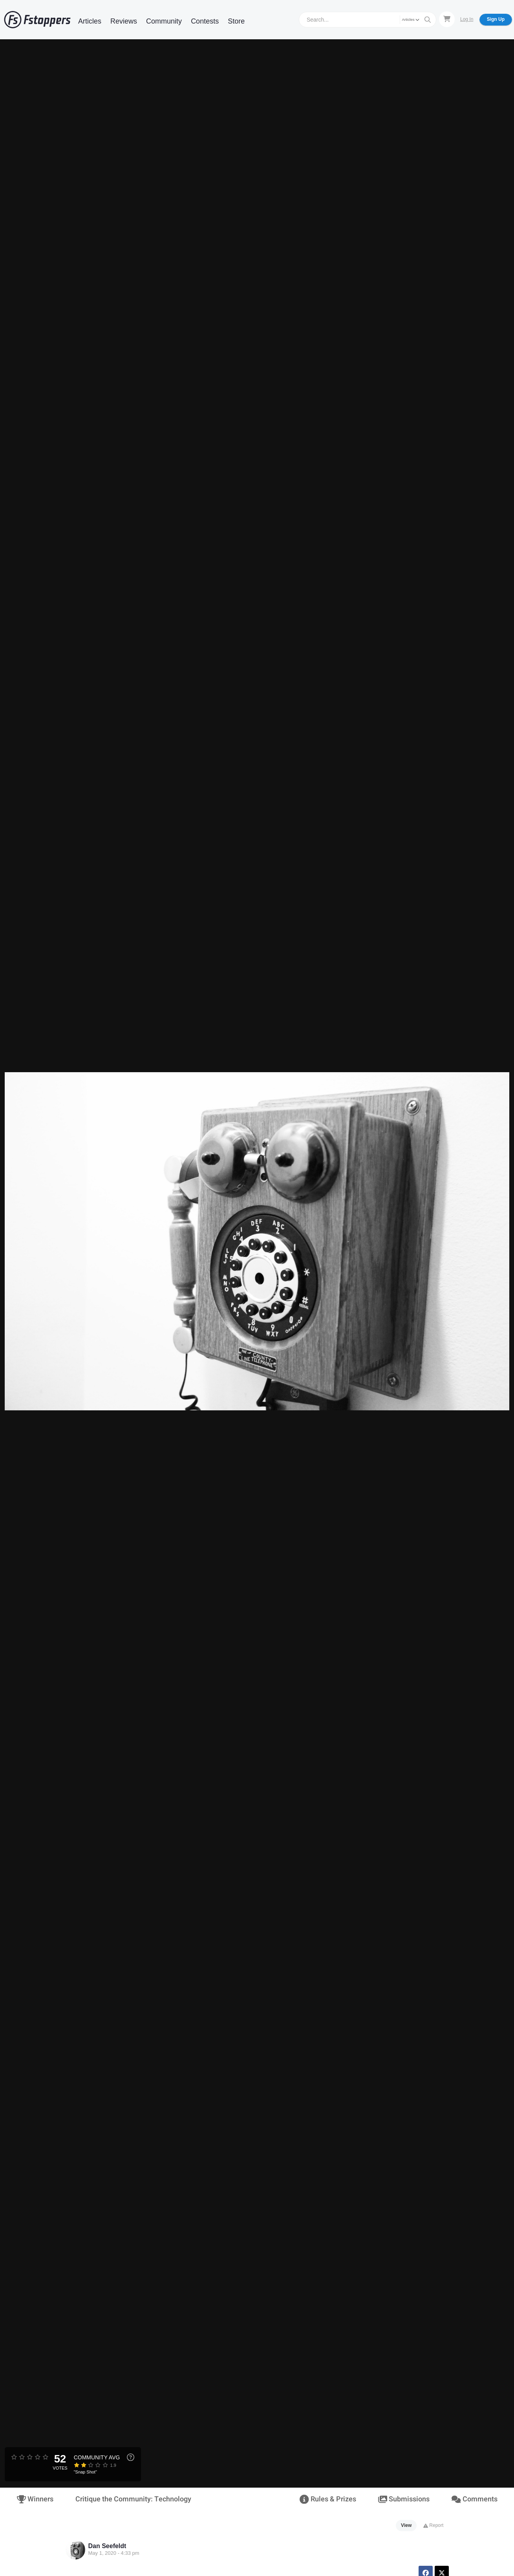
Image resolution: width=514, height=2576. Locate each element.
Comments (474, 2499)
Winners (35, 2499)
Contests (205, 21)
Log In (466, 19)
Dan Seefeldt (107, 2546)
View (406, 2525)
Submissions (404, 2499)
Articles (89, 21)
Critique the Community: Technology (133, 2499)
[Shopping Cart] (447, 19)
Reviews (123, 21)
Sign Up (496, 19)
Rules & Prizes (328, 2499)
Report (433, 2525)
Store (236, 21)
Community (164, 21)
